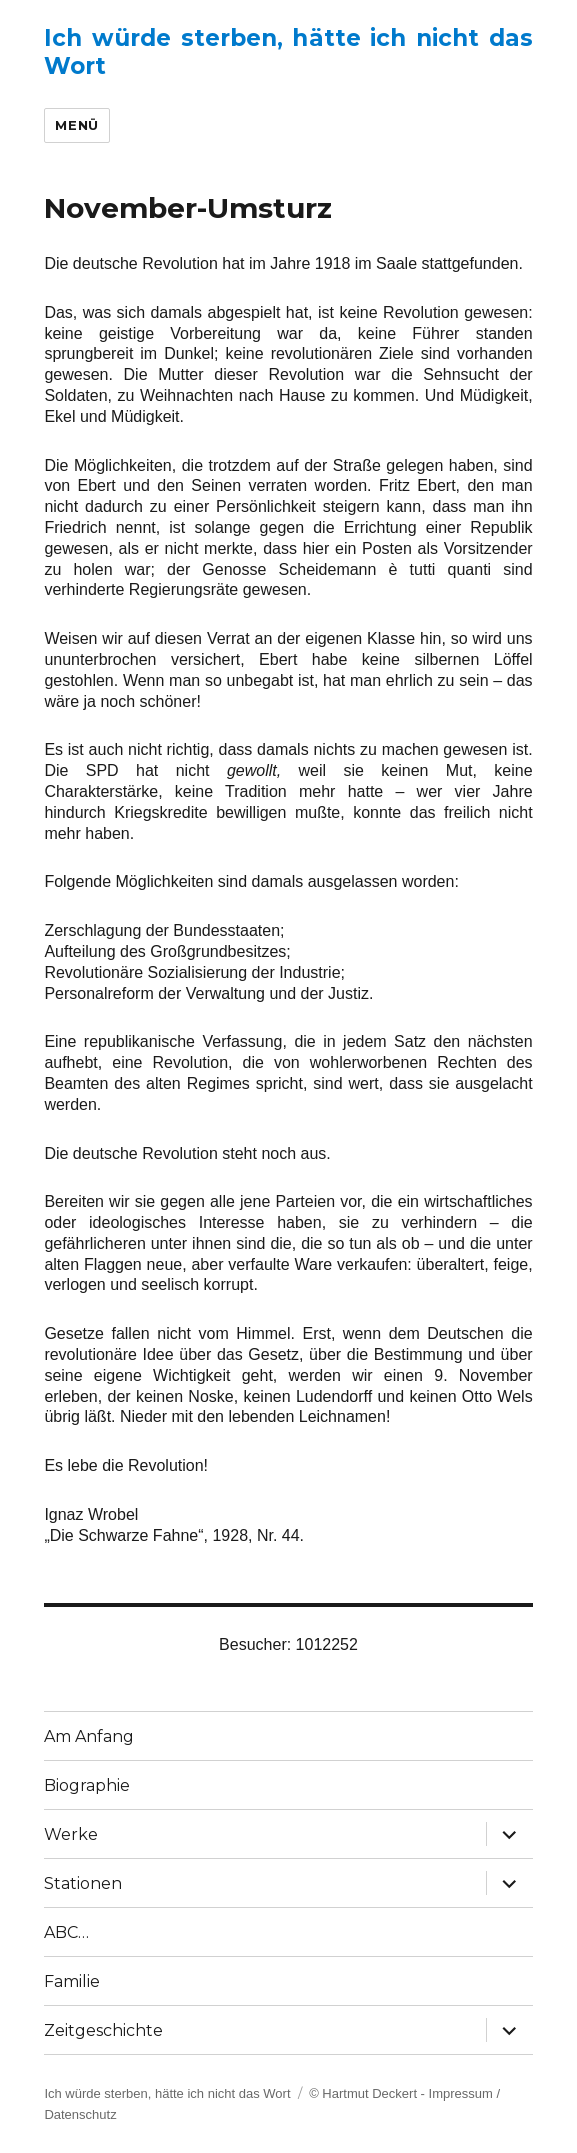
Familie (72, 1981)
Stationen (83, 1883)
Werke (71, 1834)
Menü (76, 125)
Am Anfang (89, 1736)
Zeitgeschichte (103, 2030)
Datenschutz (80, 2114)
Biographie (87, 1785)
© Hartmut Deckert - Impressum (401, 2093)
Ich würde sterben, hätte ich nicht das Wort (167, 2093)
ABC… (66, 1932)
